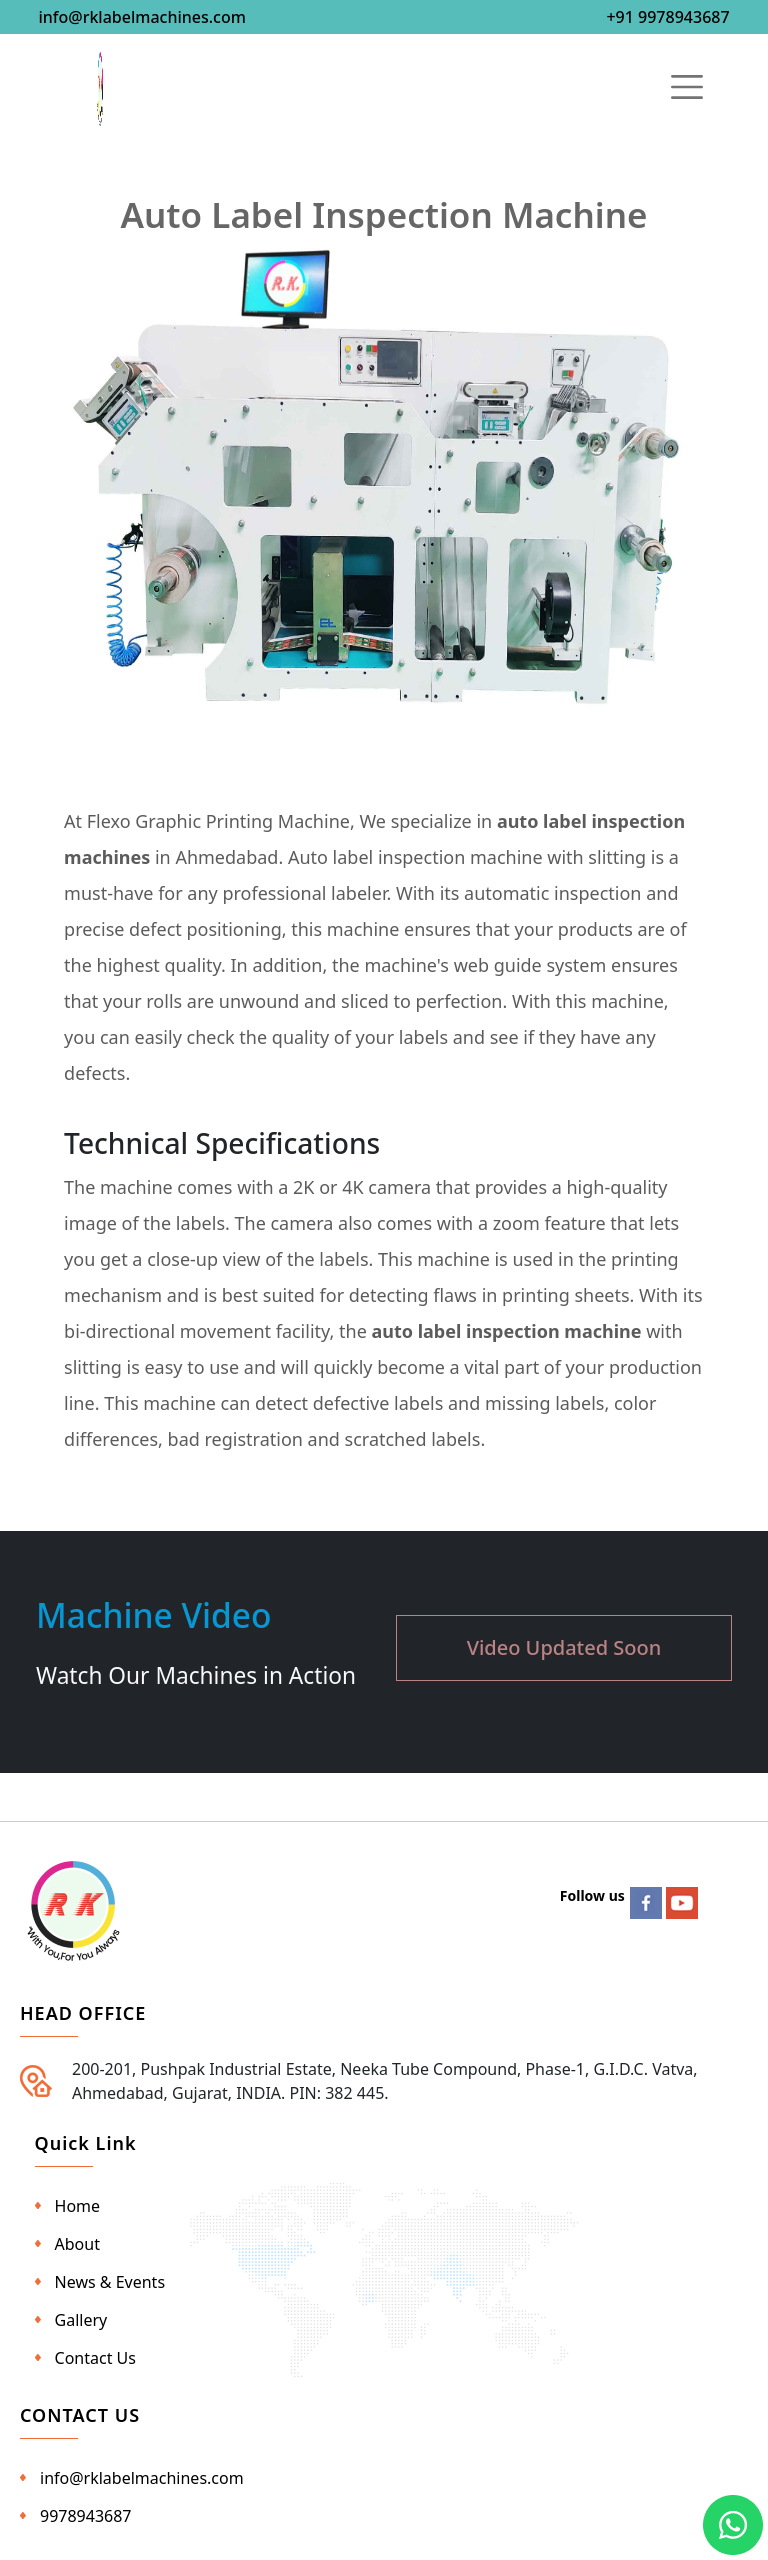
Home (78, 2206)
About (77, 2244)
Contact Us (95, 2358)
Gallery (81, 2320)
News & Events (110, 2282)
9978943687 (86, 2516)
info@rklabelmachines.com (141, 17)
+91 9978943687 (667, 17)
